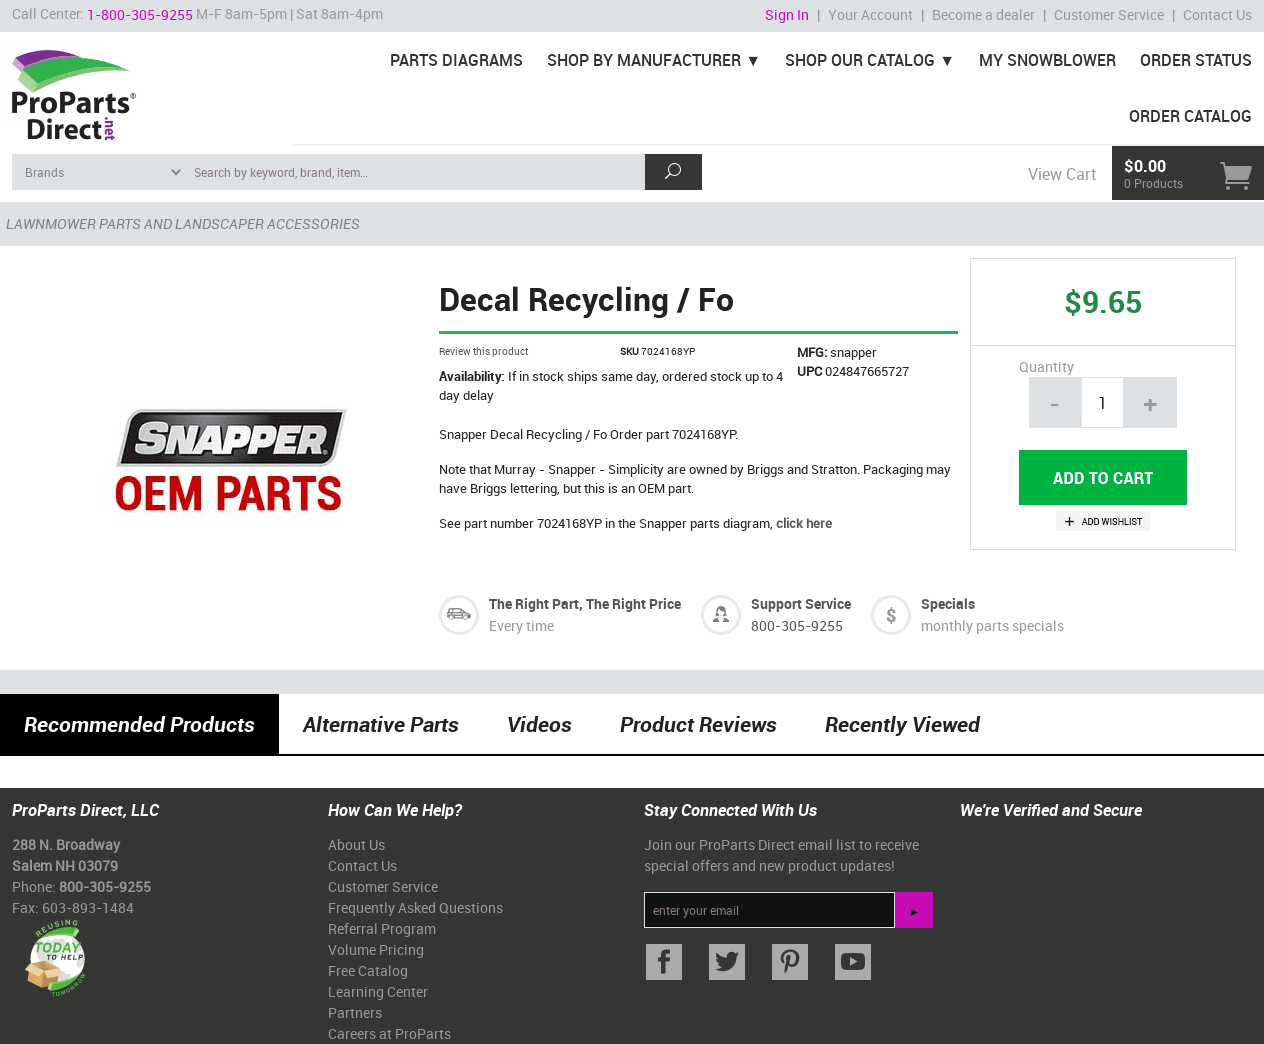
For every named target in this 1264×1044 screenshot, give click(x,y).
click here (804, 523)
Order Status (1196, 60)
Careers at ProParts (389, 1033)
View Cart (1062, 174)
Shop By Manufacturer (644, 60)
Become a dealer (983, 14)
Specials (948, 603)
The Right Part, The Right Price (585, 603)
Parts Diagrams (456, 60)
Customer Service (1109, 14)
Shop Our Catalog (860, 60)
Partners (355, 1012)
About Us (356, 844)
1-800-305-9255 (140, 14)
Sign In (787, 14)
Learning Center (378, 991)
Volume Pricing (376, 949)
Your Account (870, 14)
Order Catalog (1190, 116)
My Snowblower (1047, 60)
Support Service (801, 603)
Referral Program (382, 928)
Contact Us (1217, 14)
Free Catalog (368, 970)
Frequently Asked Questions (415, 907)
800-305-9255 (797, 625)
